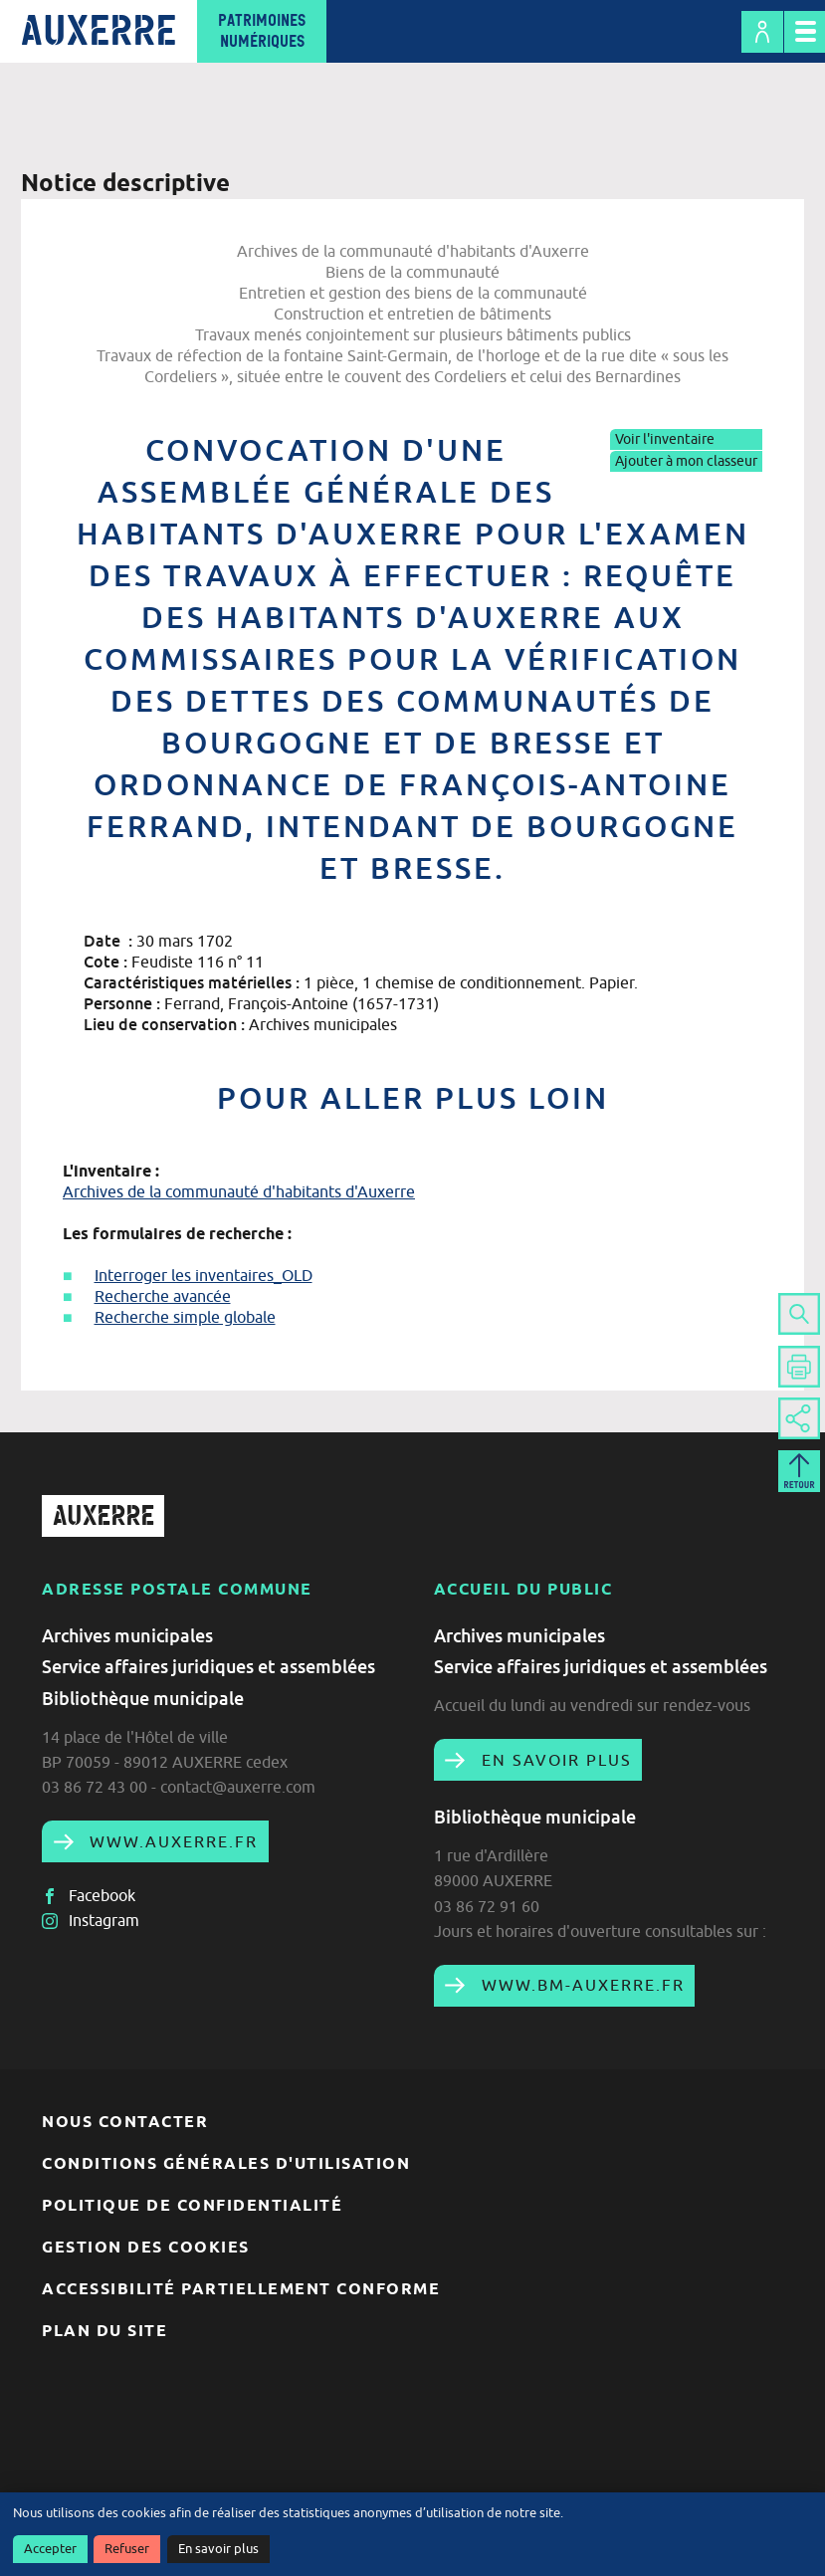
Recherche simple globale (185, 1317)
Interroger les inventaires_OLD (203, 1275)
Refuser (126, 2548)
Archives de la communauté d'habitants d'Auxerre (239, 1191)
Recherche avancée (163, 1296)
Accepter (50, 2548)
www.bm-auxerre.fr (580, 1985)
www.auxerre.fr (171, 1841)
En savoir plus (218, 2548)
